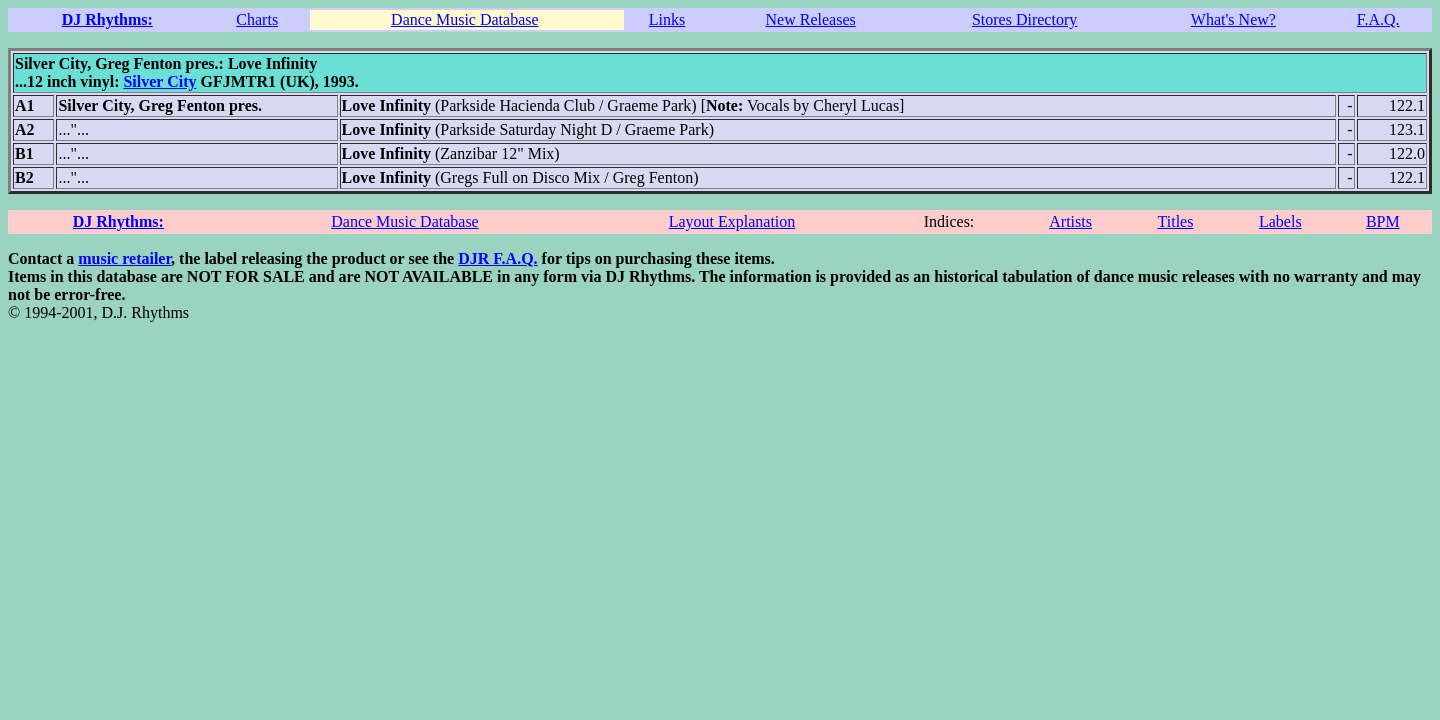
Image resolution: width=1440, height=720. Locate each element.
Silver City (159, 81)
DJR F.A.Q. (497, 258)
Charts (257, 19)
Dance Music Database (465, 19)
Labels (1280, 221)
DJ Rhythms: (107, 19)
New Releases (811, 19)
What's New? (1233, 19)
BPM (1383, 221)
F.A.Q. (1378, 19)
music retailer (124, 258)
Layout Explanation (732, 221)
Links (667, 19)
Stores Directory (1024, 19)
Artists (1070, 221)
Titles (1176, 221)
